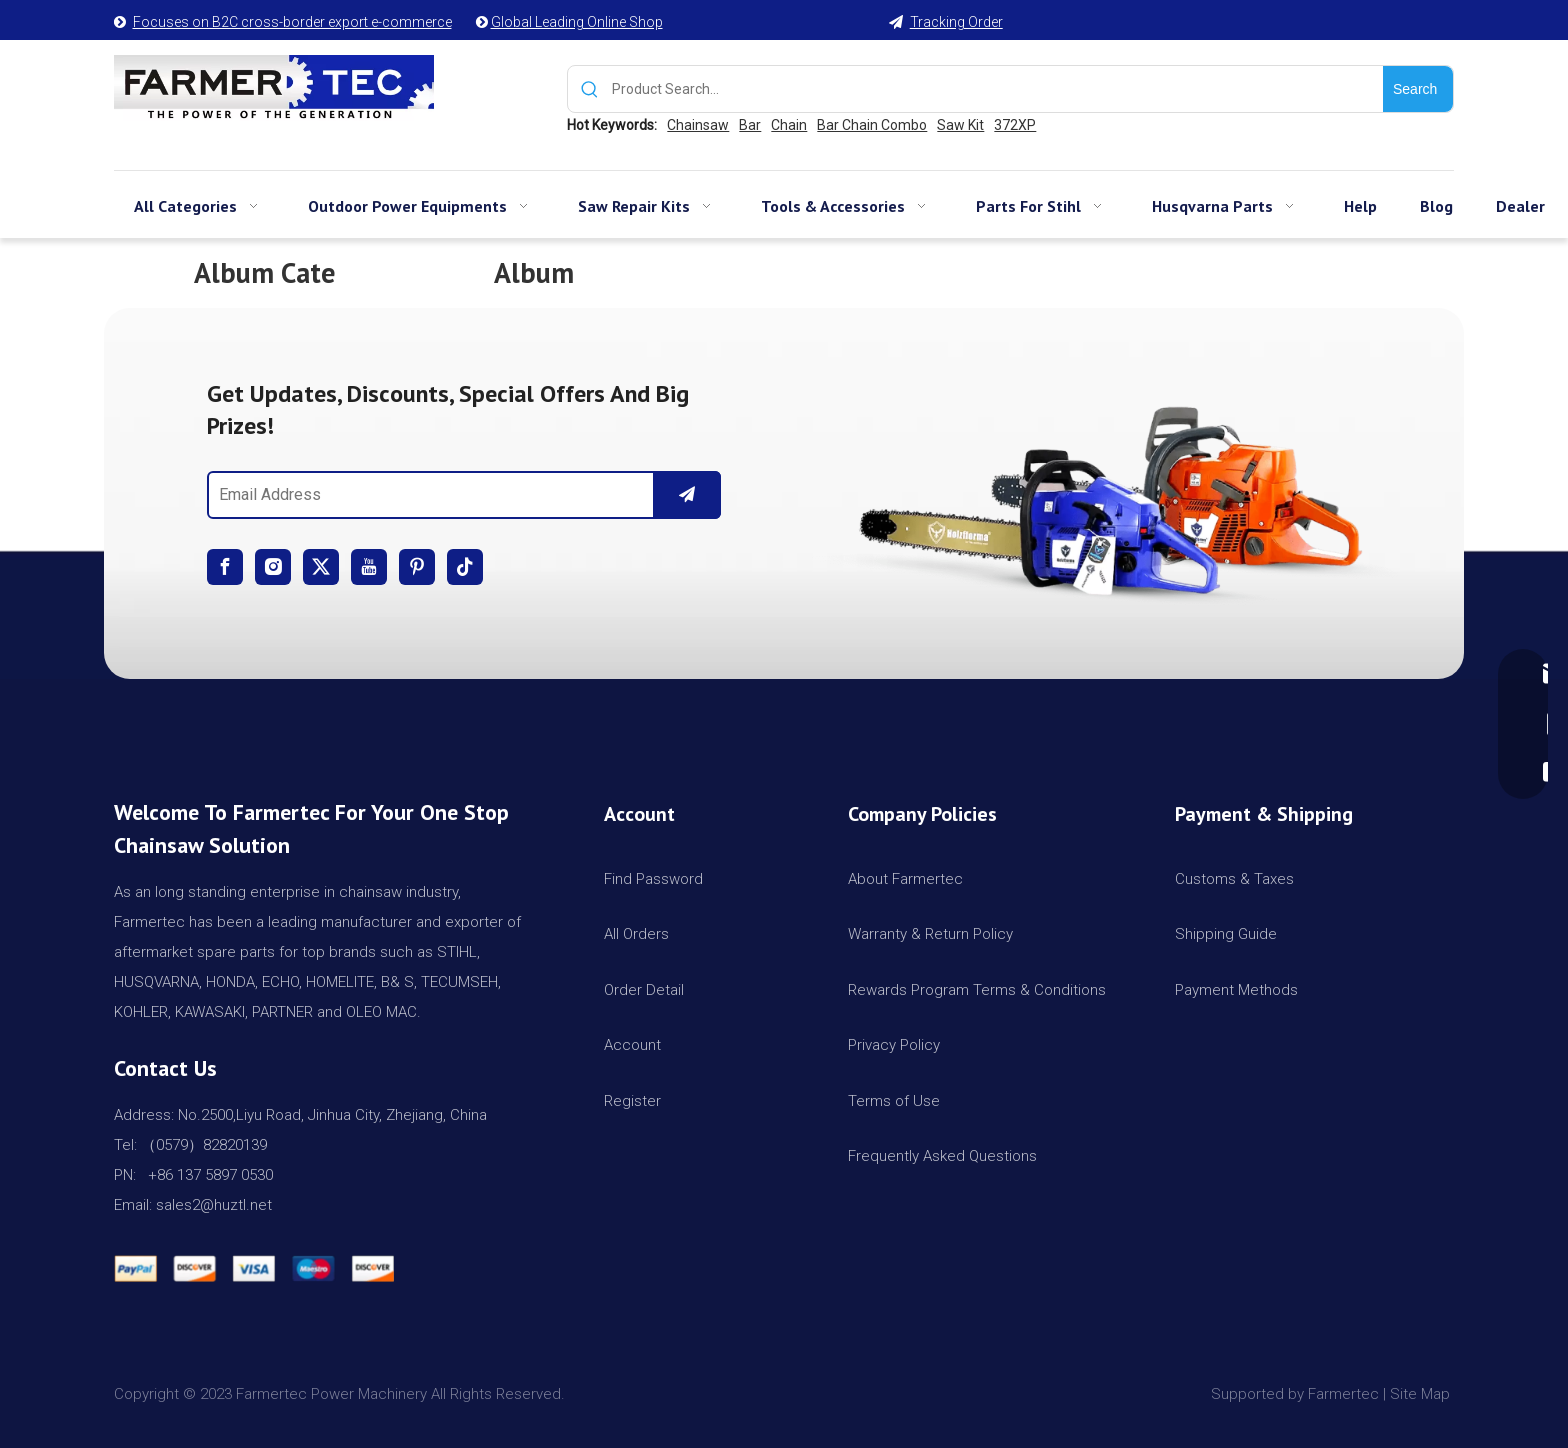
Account (632, 1045)
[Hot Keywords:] (1418, 89)
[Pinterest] (417, 567)
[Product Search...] (997, 89)
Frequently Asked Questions (942, 1156)
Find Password (653, 879)
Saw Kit (960, 125)
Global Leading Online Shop (577, 22)
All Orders (636, 934)
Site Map (1422, 1394)
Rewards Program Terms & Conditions (977, 990)
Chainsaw (698, 125)
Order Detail (644, 990)
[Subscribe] (687, 495)
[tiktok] (465, 567)
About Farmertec (905, 879)
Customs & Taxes (1234, 879)
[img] (1104, 493)
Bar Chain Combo (872, 125)
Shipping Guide (1226, 934)
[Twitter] (321, 567)
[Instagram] (273, 567)
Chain (789, 125)
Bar (750, 125)
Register (632, 1101)
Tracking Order (956, 22)
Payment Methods (1236, 990)
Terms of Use (894, 1101)
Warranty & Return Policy (930, 934)
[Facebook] (225, 567)
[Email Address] (426, 495)
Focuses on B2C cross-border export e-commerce (292, 22)
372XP (1015, 125)
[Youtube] (369, 567)
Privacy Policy (894, 1045)
